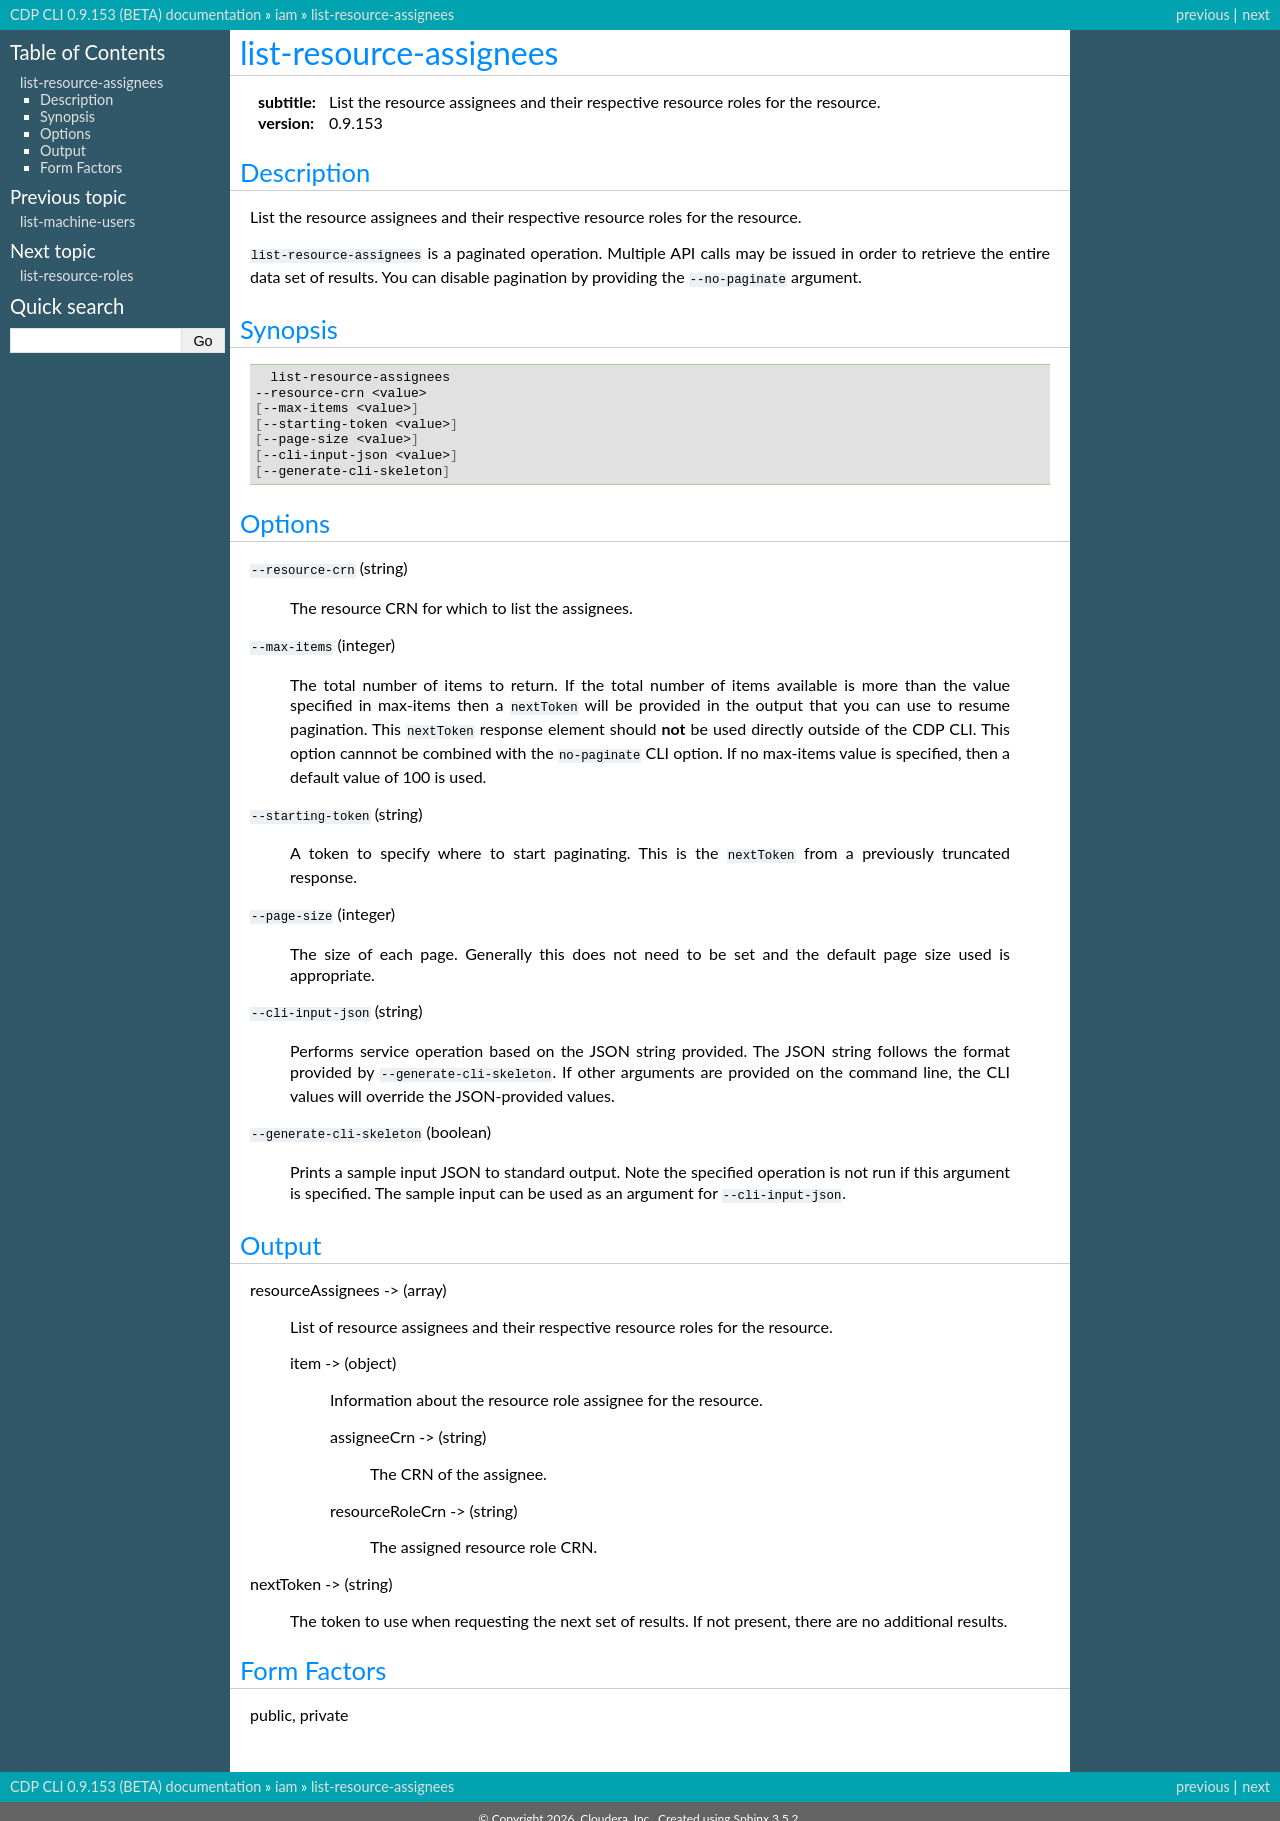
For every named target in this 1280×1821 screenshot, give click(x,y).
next (1256, 14)
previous (1203, 14)
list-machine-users (77, 221)
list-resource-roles (77, 275)
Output (63, 150)
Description (76, 99)
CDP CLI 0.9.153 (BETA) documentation (135, 14)
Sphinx (751, 1804)
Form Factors (81, 167)
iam (286, 14)
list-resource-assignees (382, 14)
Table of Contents (87, 52)
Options (65, 133)
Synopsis (67, 116)
